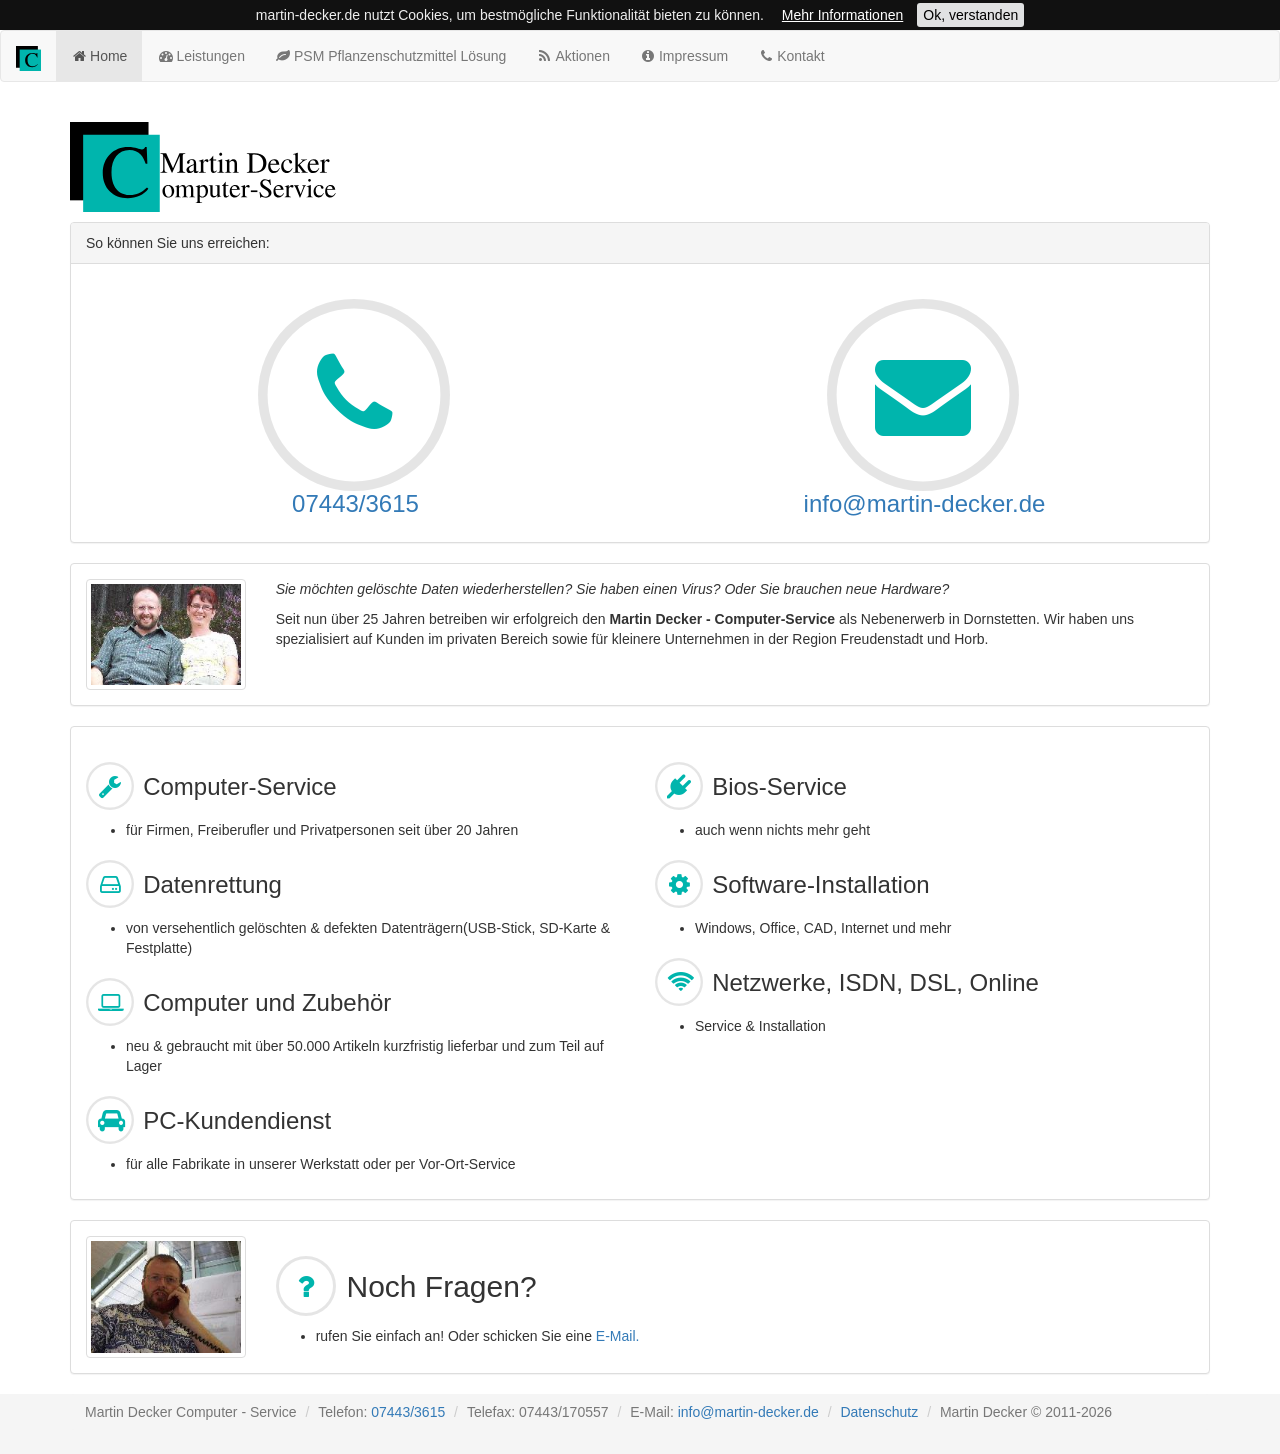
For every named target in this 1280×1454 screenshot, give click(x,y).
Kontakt (791, 55)
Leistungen (201, 55)
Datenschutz (879, 1412)
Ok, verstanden (970, 15)
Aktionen (573, 55)
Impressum (684, 55)
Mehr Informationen (842, 15)
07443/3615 (355, 503)
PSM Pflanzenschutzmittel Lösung (390, 55)
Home (99, 55)
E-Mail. (618, 1336)
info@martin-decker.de (925, 503)
